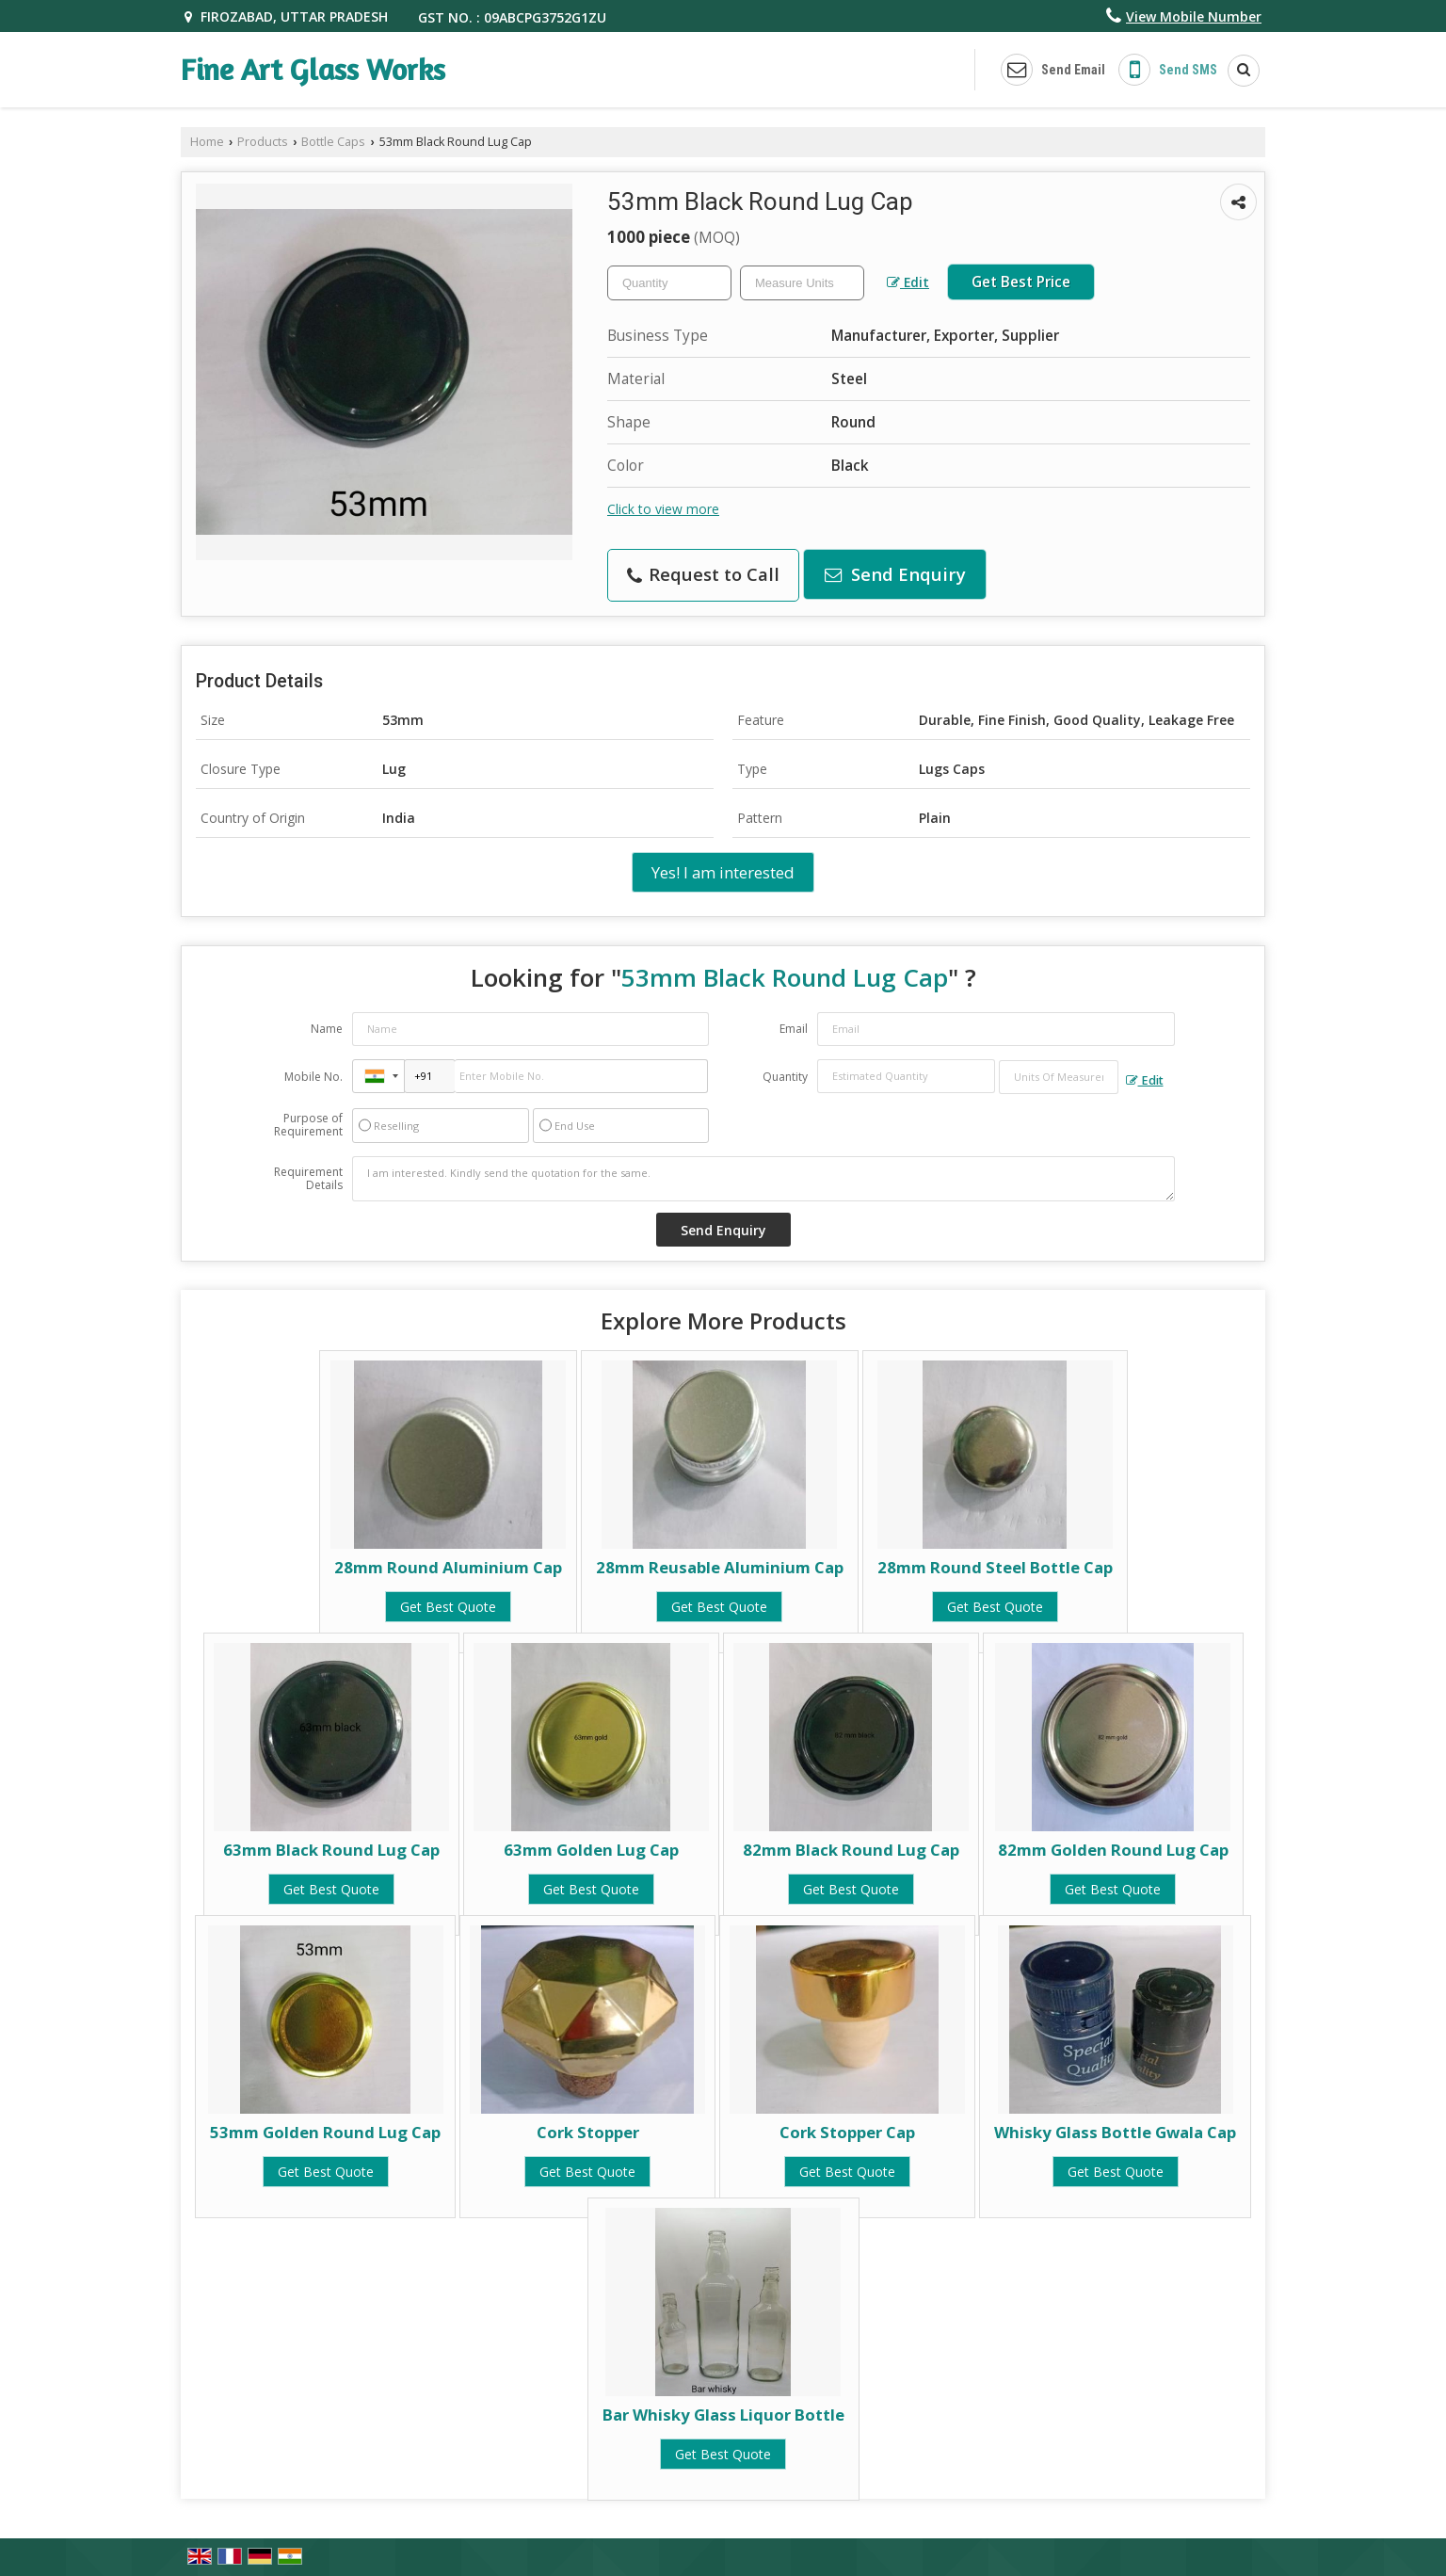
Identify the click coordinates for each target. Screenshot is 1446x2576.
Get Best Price (1021, 282)
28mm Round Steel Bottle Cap (995, 1567)
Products (262, 142)
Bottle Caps (333, 142)
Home (207, 142)
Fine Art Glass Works (313, 70)
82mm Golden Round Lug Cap (1113, 1849)
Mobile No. (313, 1077)
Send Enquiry (895, 574)
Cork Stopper (588, 2132)
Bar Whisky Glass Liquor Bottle (723, 2414)
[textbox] (802, 283)
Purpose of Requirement (308, 1125)
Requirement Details (308, 1179)
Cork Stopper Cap (847, 2132)
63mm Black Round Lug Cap (331, 1849)
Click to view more (663, 509)
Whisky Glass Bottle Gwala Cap (1115, 2132)
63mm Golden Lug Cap (591, 1849)
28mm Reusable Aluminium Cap (720, 1567)
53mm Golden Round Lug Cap (325, 2132)
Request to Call (703, 574)
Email (793, 1029)
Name (327, 1029)
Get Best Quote (448, 1607)
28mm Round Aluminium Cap (448, 1567)
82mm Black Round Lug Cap (851, 1849)
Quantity (785, 1077)
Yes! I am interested (723, 872)
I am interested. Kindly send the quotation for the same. (763, 1178)
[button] (1193, 16)
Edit (908, 282)
